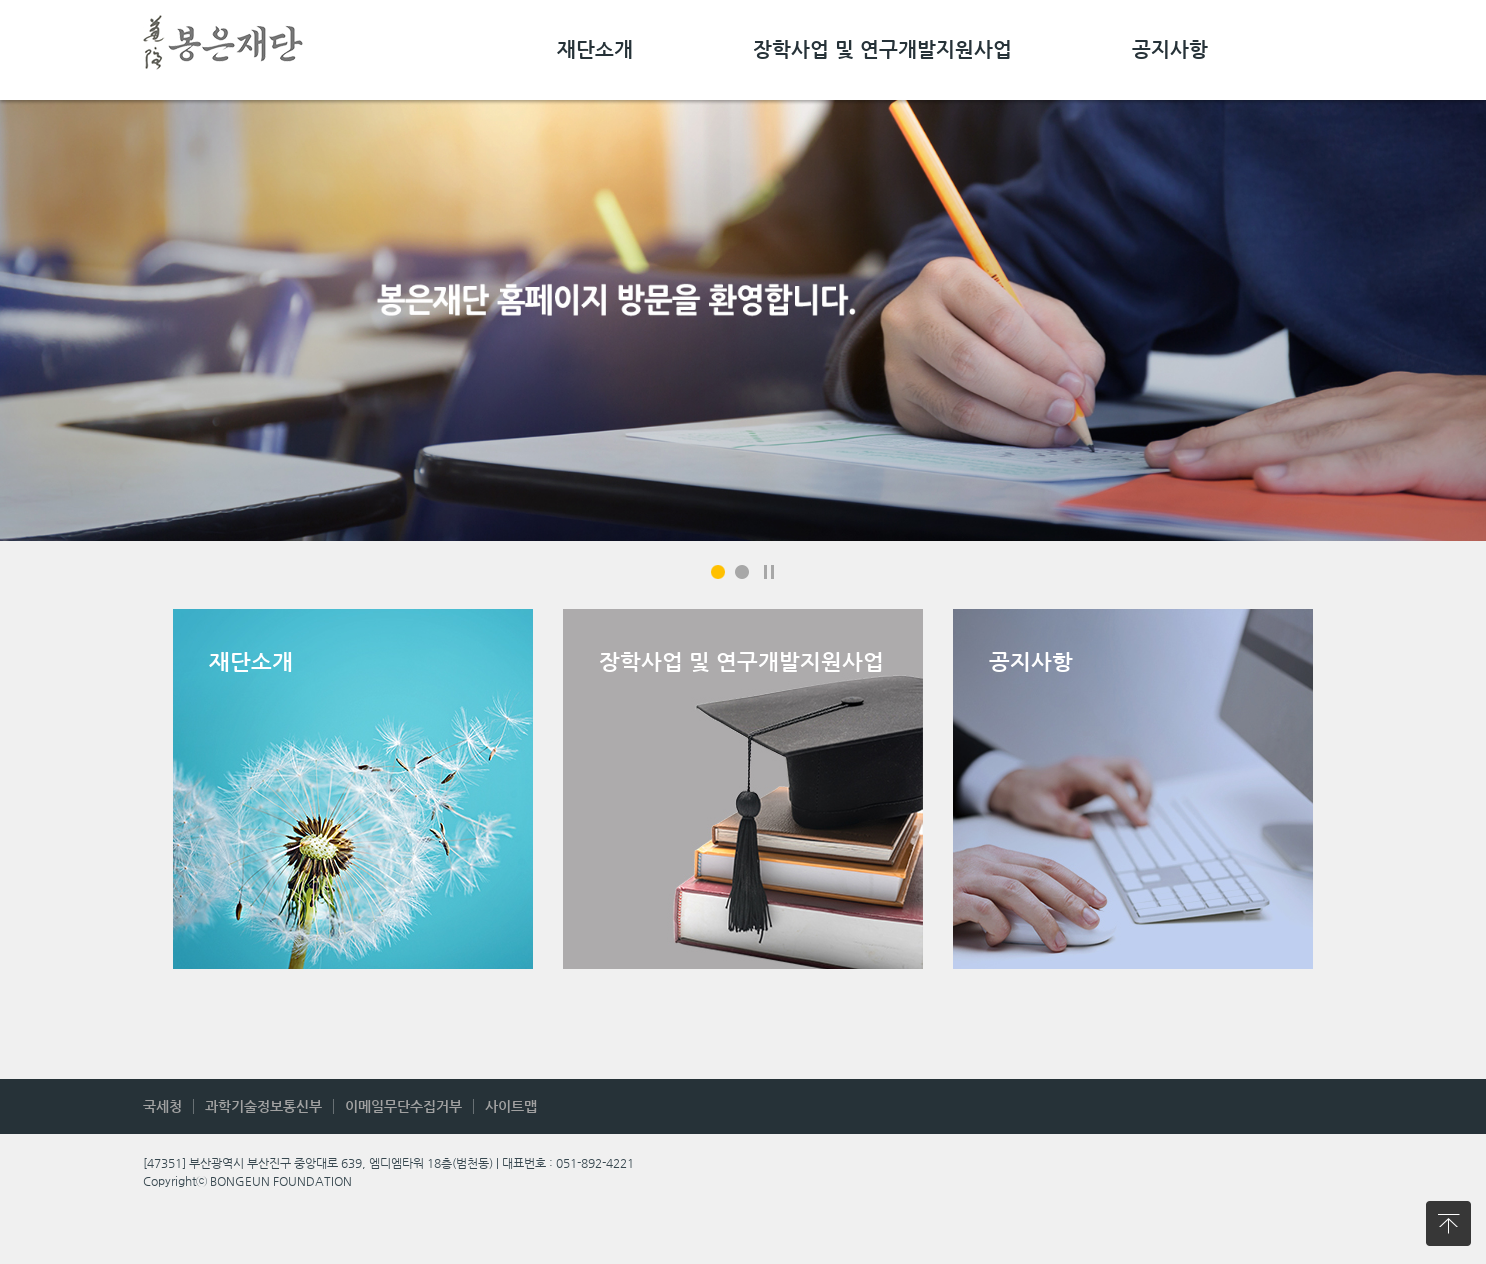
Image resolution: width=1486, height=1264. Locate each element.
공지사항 (1170, 50)
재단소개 (595, 50)
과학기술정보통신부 (263, 1106)
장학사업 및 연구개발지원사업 (882, 50)
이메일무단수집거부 (403, 1106)
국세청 (162, 1106)
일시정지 (769, 572)
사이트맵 (511, 1106)
